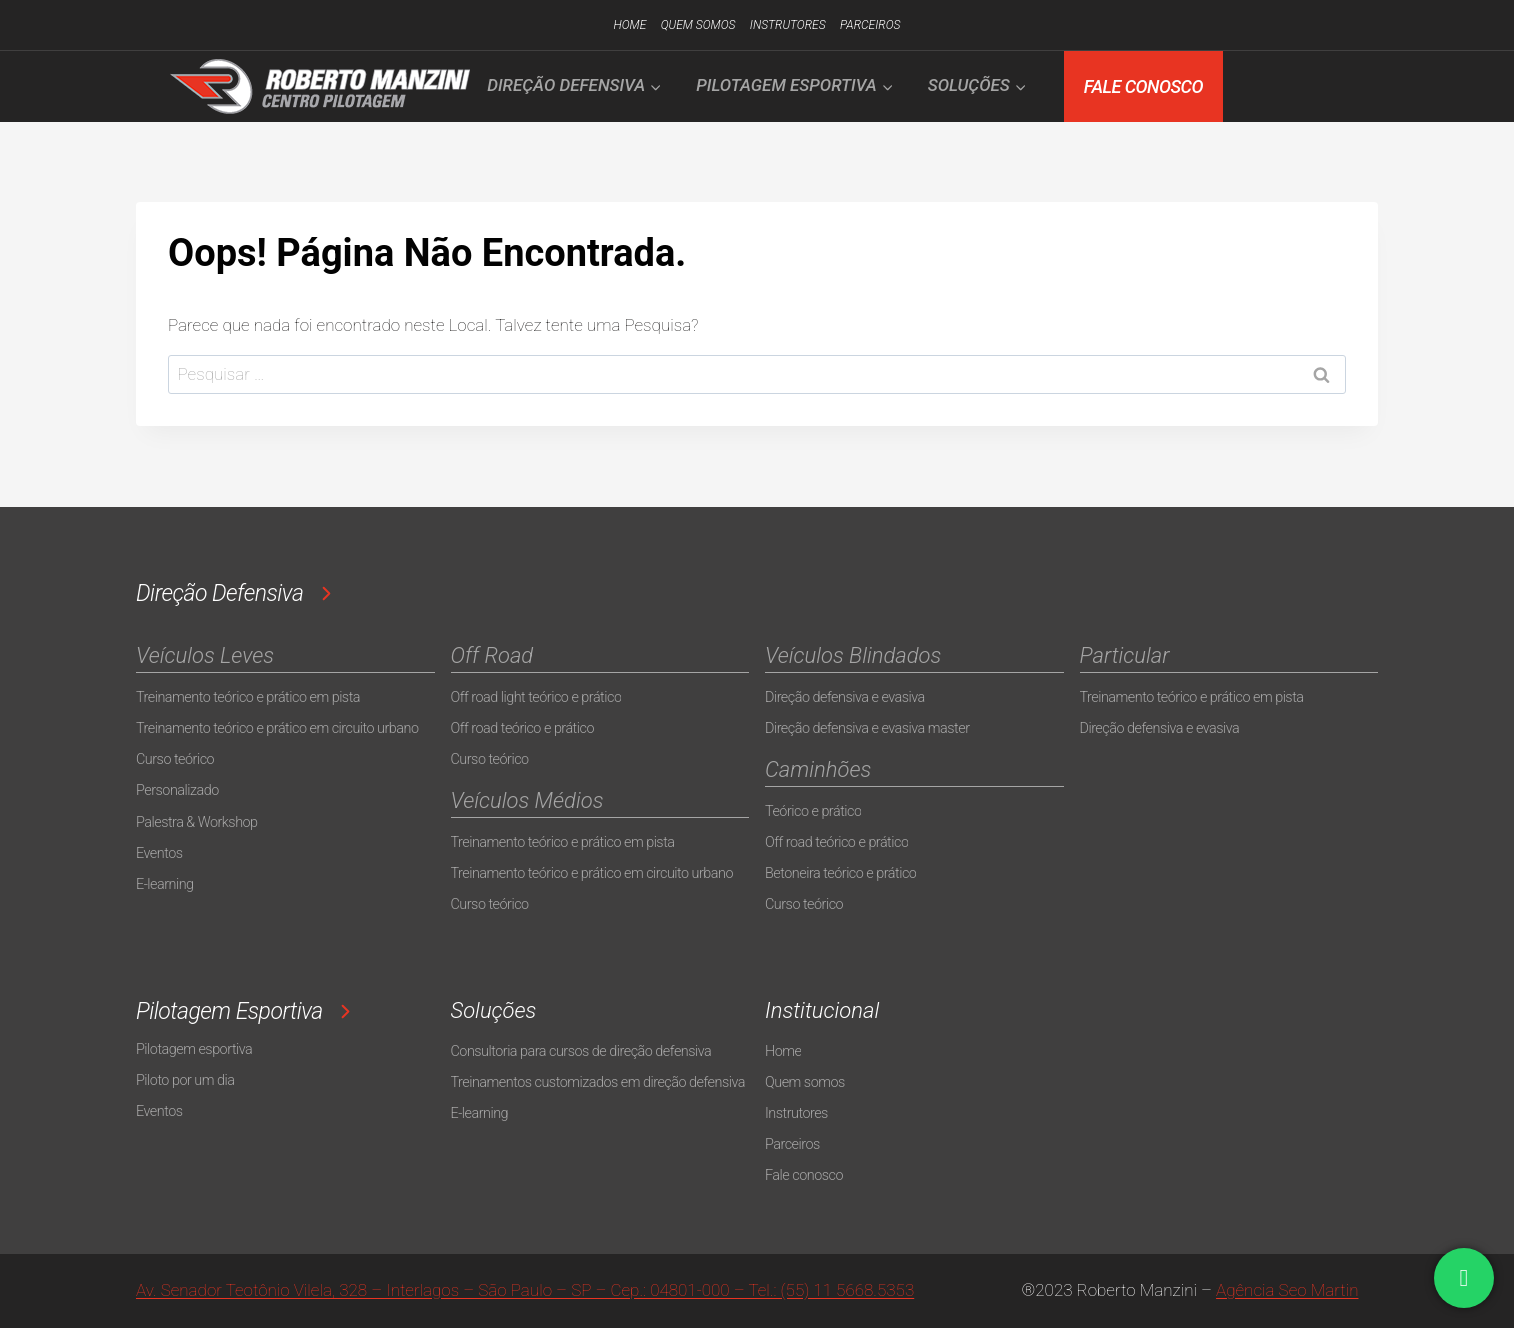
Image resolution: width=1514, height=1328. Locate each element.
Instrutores (788, 25)
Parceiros (870, 25)
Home (629, 25)
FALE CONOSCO (1143, 86)
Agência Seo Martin (1287, 1290)
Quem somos (698, 25)
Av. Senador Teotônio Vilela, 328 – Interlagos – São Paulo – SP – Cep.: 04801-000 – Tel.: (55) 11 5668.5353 (525, 1290)
